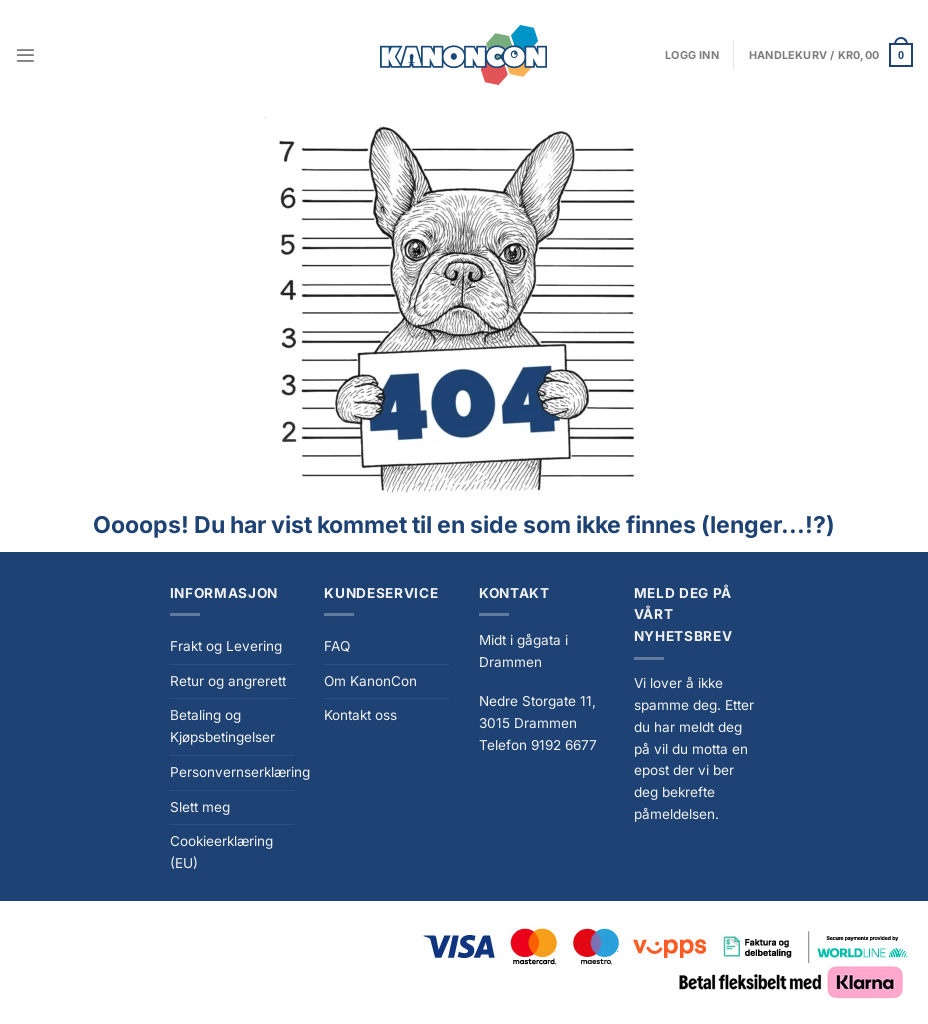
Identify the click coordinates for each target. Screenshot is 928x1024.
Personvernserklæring (240, 772)
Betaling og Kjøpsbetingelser (222, 726)
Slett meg (200, 807)
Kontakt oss (360, 715)
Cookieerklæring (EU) (221, 852)
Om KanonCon (370, 681)
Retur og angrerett (228, 681)
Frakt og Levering (226, 646)
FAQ (337, 646)
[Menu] (25, 55)
